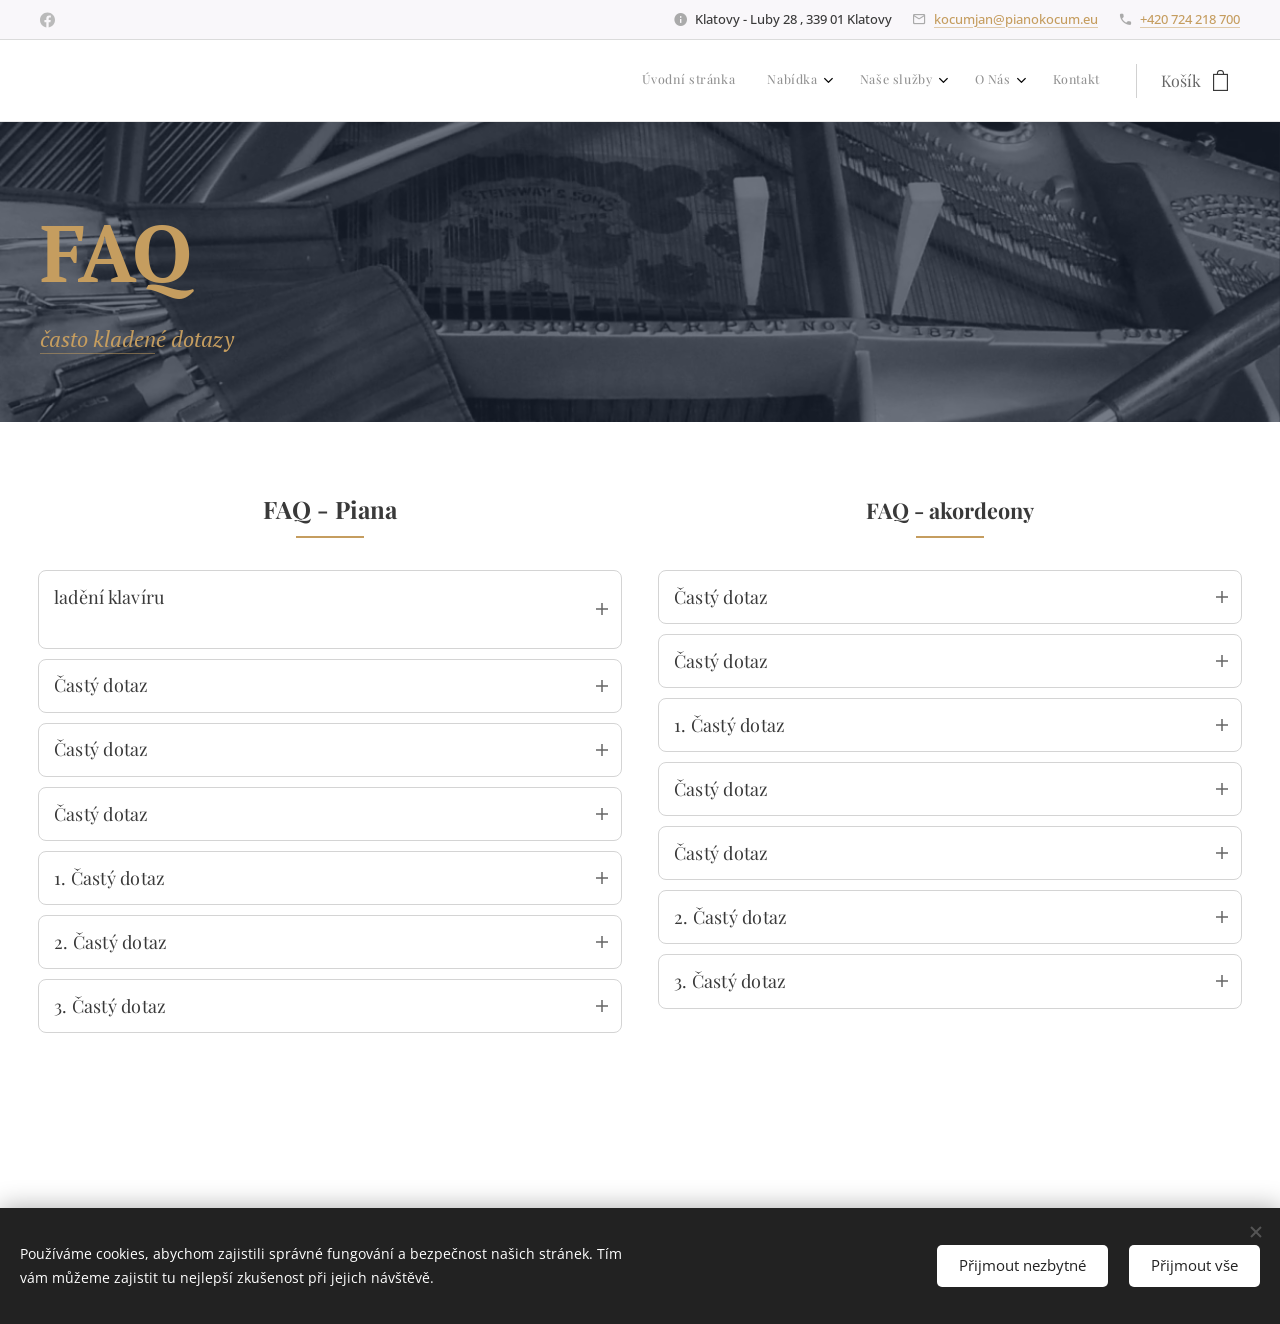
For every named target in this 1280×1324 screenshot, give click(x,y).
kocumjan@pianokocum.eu (1016, 19)
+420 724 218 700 (1190, 19)
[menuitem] (947, 81)
